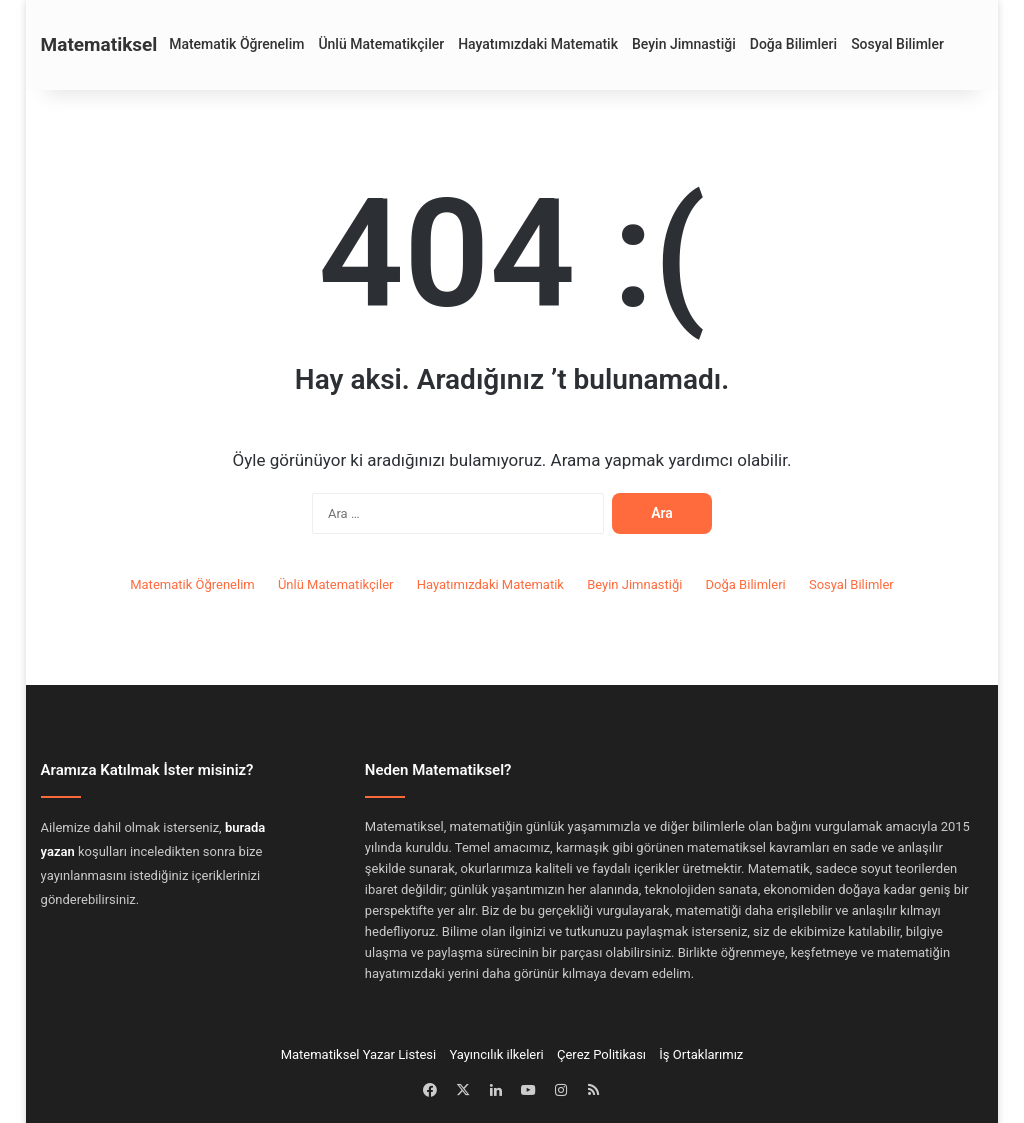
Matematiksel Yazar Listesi (359, 1054)
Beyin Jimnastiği (684, 44)
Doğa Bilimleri (793, 44)
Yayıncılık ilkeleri (496, 1054)
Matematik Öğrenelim (236, 44)
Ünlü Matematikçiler (381, 44)
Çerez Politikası (601, 1054)
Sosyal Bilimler (897, 44)
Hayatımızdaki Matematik (538, 44)
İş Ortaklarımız (701, 1054)
